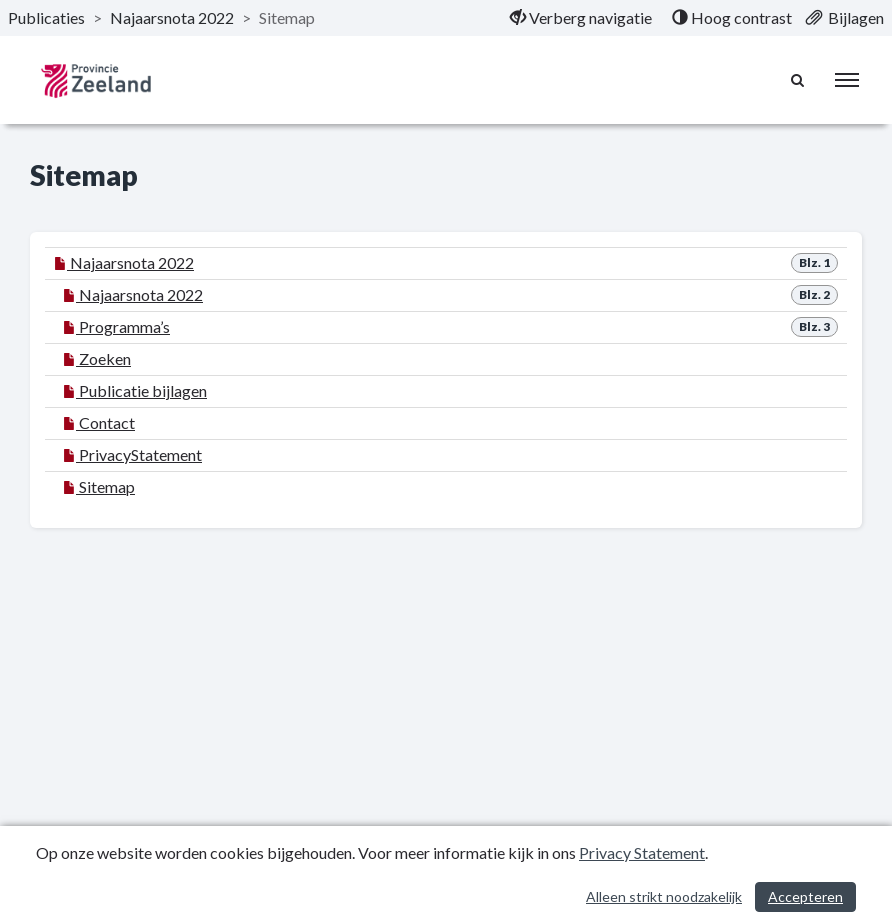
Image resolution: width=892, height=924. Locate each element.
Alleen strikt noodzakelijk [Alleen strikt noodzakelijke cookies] (664, 896)
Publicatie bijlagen (135, 390)
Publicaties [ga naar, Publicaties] (46, 17)
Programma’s (116, 326)
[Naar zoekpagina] (798, 80)
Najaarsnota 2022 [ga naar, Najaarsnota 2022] (172, 17)
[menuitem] (581, 18)
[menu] (847, 80)
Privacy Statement (642, 852)
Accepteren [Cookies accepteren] (805, 896)
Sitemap (99, 486)
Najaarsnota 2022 (124, 262)
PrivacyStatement (132, 454)
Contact (99, 422)
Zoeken (97, 358)
